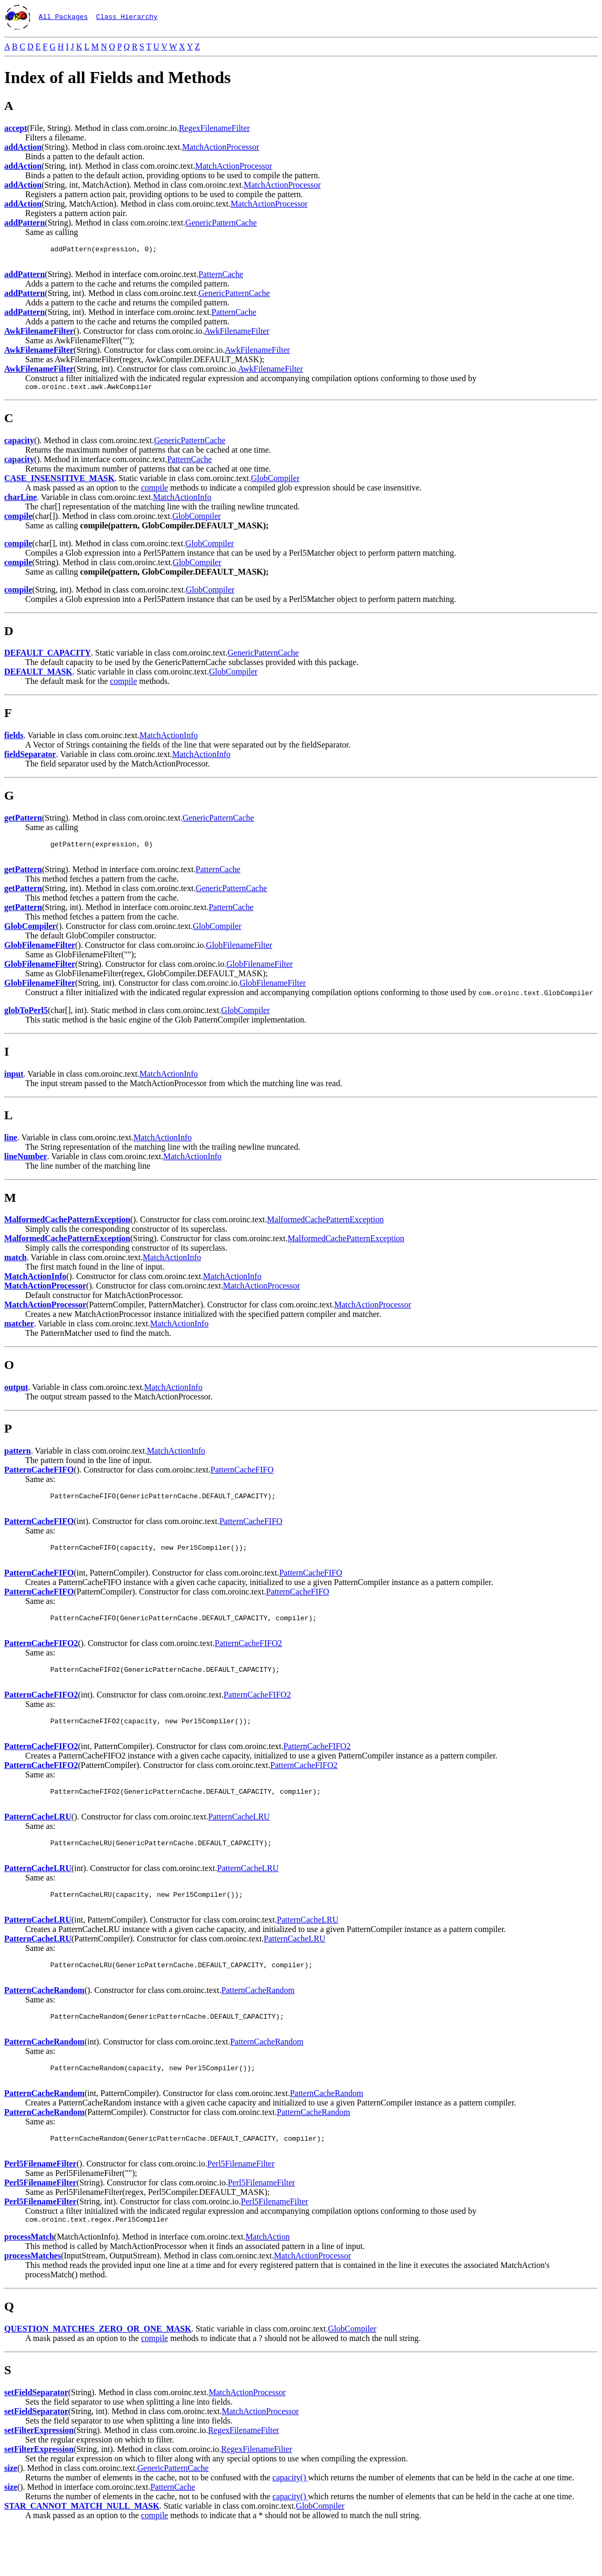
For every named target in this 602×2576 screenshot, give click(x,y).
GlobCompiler (275, 482)
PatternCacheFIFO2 (248, 1660)
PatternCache (221, 277)
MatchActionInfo (182, 501)
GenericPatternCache (221, 222)
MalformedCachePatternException (325, 1227)
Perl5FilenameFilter (241, 2209)
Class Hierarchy (127, 16)
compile (154, 492)
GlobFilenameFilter (239, 952)
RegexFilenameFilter (214, 128)
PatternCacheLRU (238, 1843)
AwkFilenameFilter (236, 334)
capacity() (290, 2524)
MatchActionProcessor (221, 146)
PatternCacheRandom (258, 2026)
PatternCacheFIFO (242, 1477)
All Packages (63, 16)
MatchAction (267, 2283)
